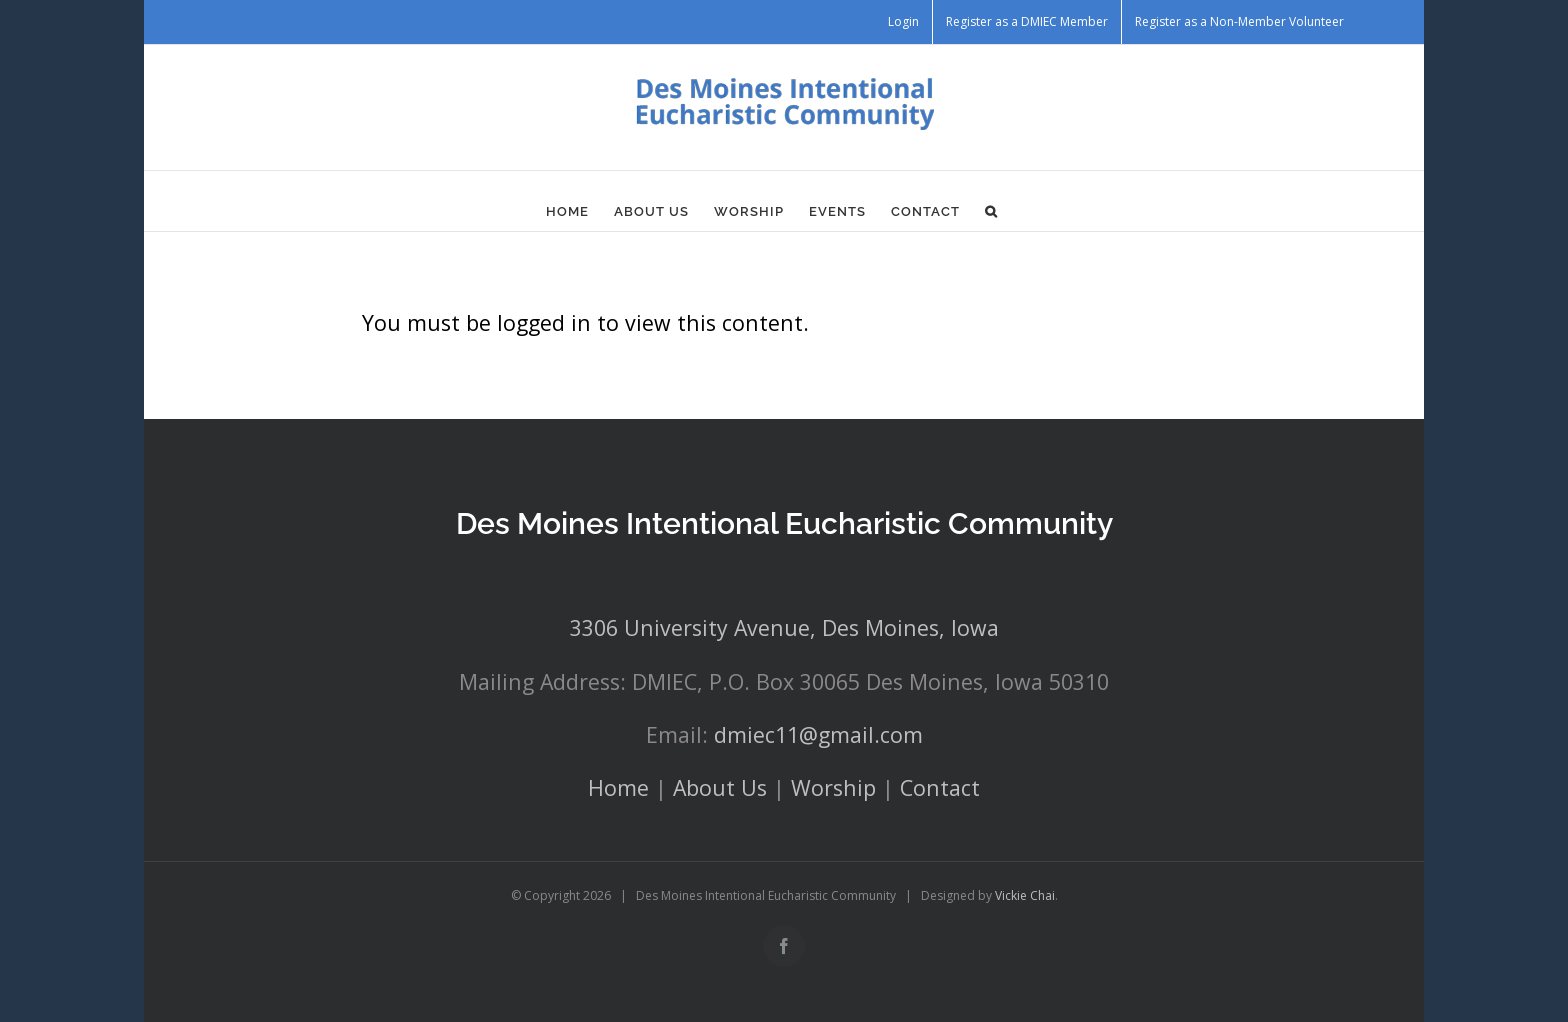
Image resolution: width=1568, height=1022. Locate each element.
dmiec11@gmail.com (818, 734)
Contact (940, 787)
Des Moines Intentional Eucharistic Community (784, 523)
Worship (833, 787)
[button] (991, 211)
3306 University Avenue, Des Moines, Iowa (784, 627)
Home (618, 787)
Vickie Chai (1025, 895)
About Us (720, 787)
